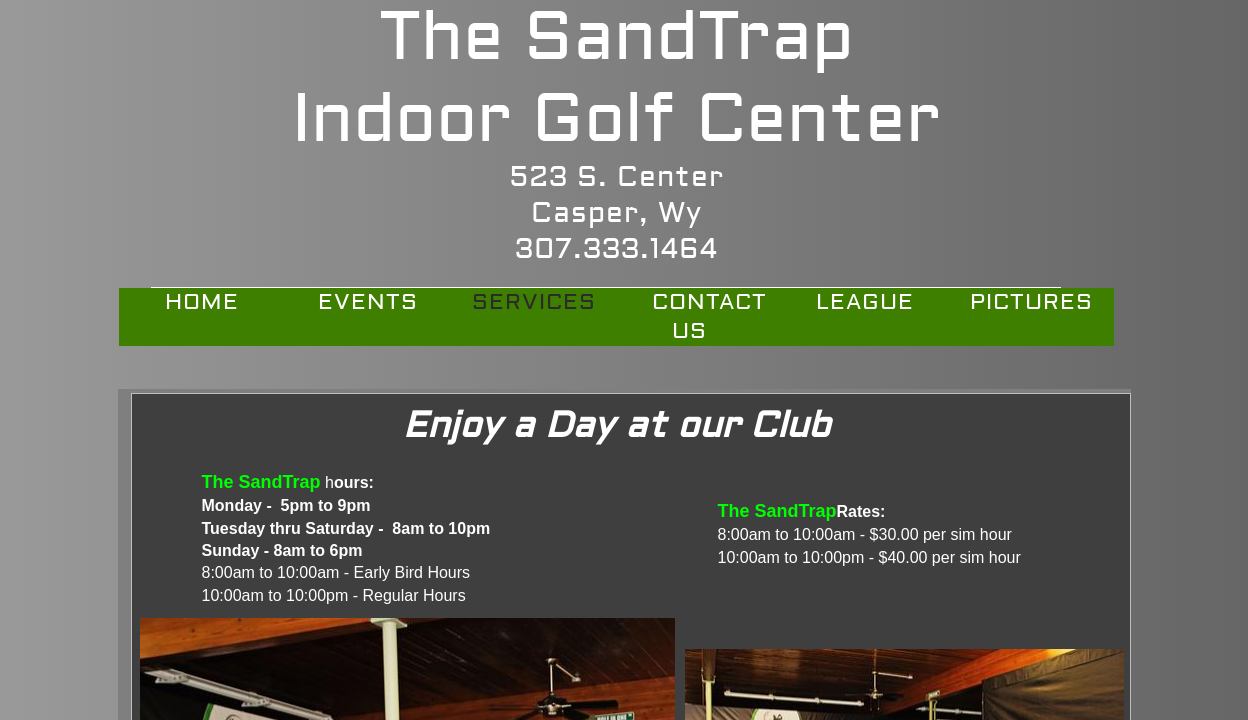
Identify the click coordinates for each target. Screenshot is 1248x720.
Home (202, 302)
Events (368, 302)
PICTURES (1031, 302)
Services (534, 302)
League (865, 302)
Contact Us (709, 316)
